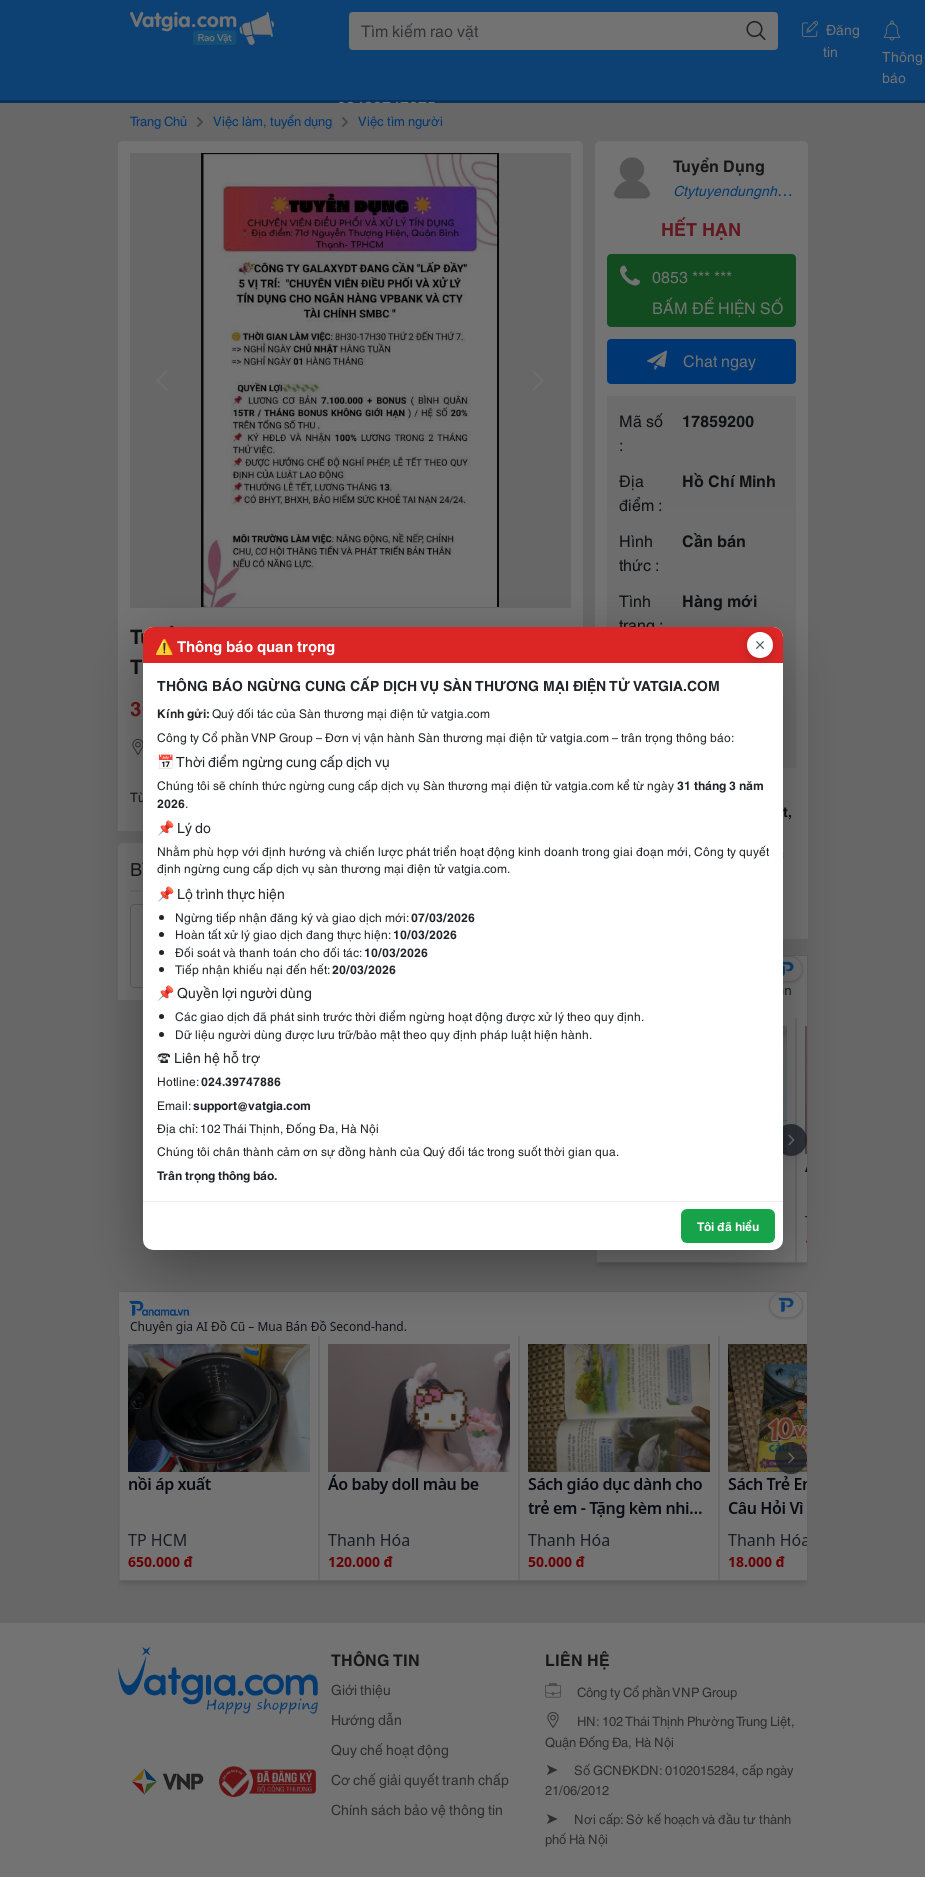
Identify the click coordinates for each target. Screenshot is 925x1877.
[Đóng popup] (760, 645)
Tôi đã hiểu (728, 1225)
